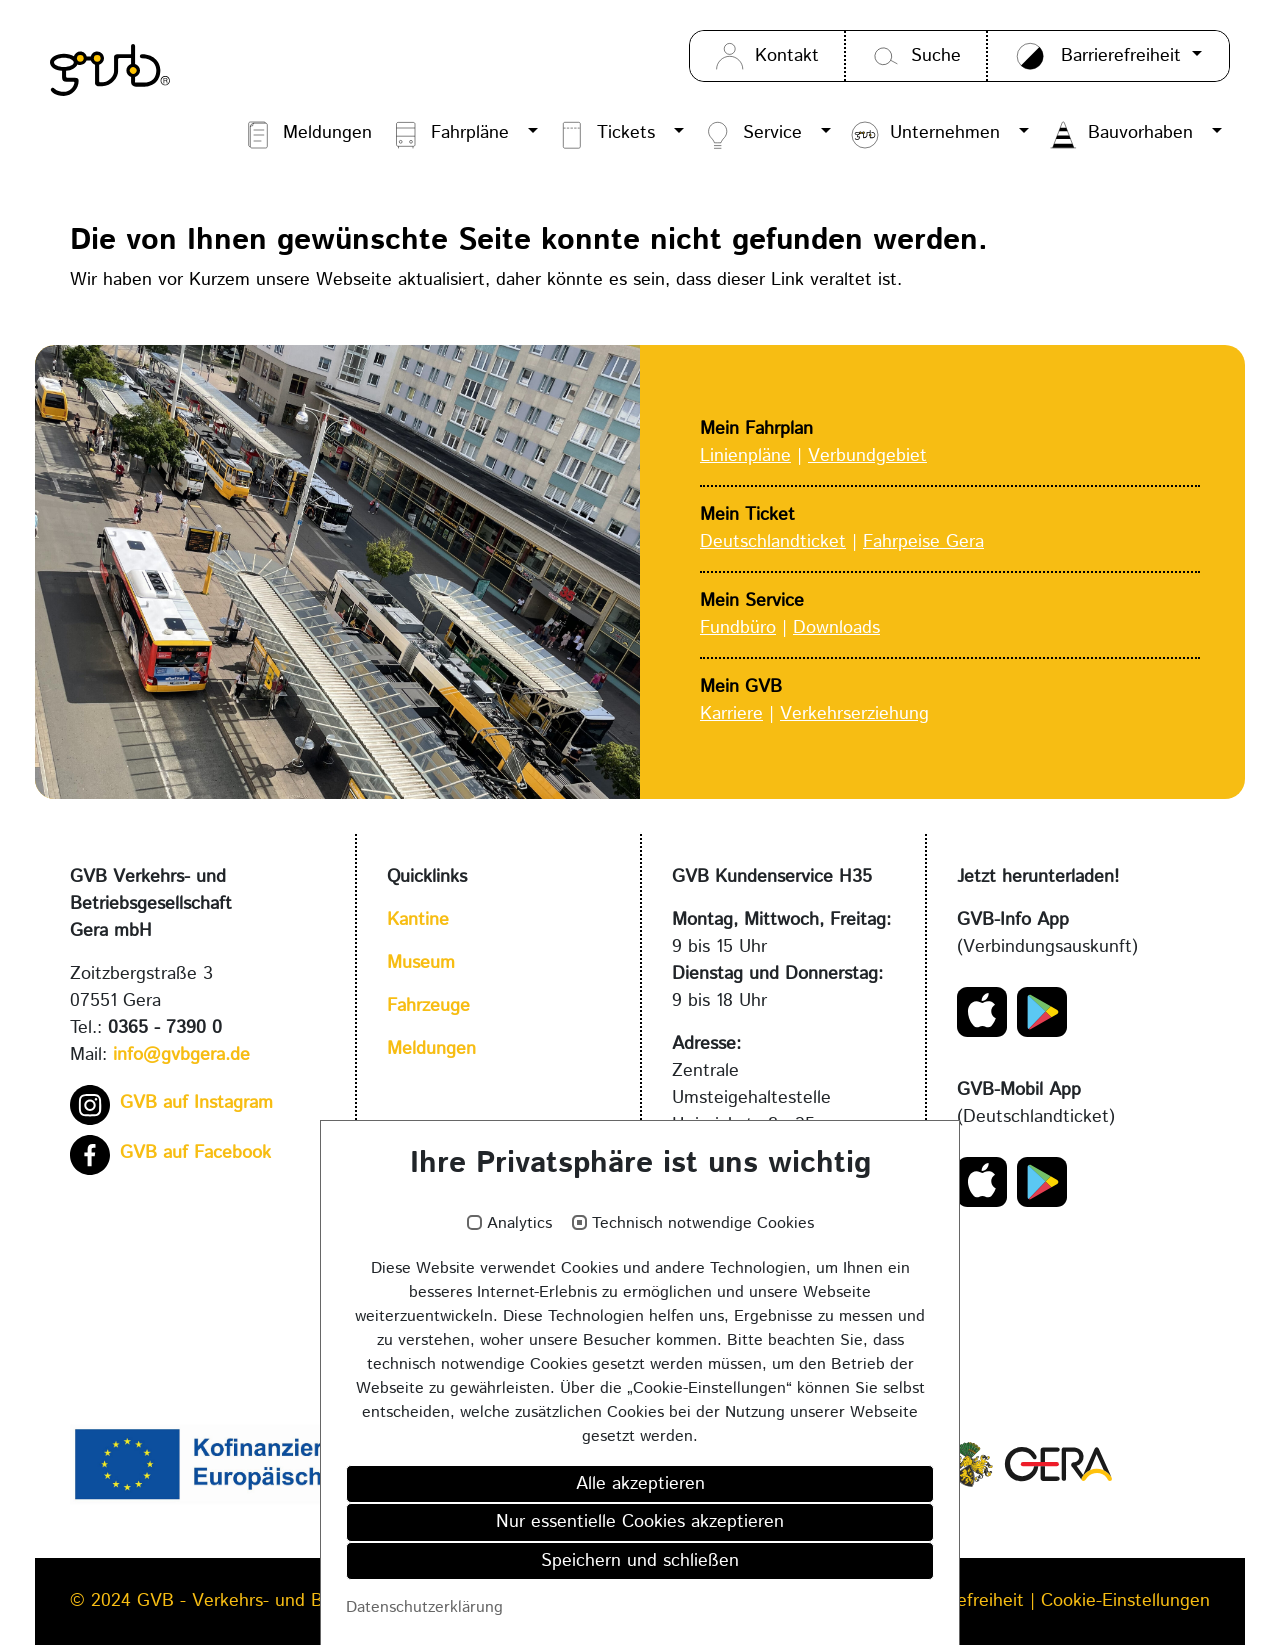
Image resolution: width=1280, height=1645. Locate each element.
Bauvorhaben (1120, 135)
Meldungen (307, 135)
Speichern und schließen (640, 1566)
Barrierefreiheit (967, 1601)
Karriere (731, 714)
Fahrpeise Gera (923, 542)
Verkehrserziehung (854, 714)
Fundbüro (738, 628)
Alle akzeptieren (640, 1489)
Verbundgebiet (867, 456)
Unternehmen (925, 135)
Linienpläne (745, 456)
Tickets (606, 135)
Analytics (519, 1230)
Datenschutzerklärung (424, 1612)
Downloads (836, 628)
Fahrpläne (450, 135)
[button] (531, 135)
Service (752, 135)
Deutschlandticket (773, 542)
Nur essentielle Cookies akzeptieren (640, 1528)
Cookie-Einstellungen (1125, 1601)
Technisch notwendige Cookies (703, 1230)
